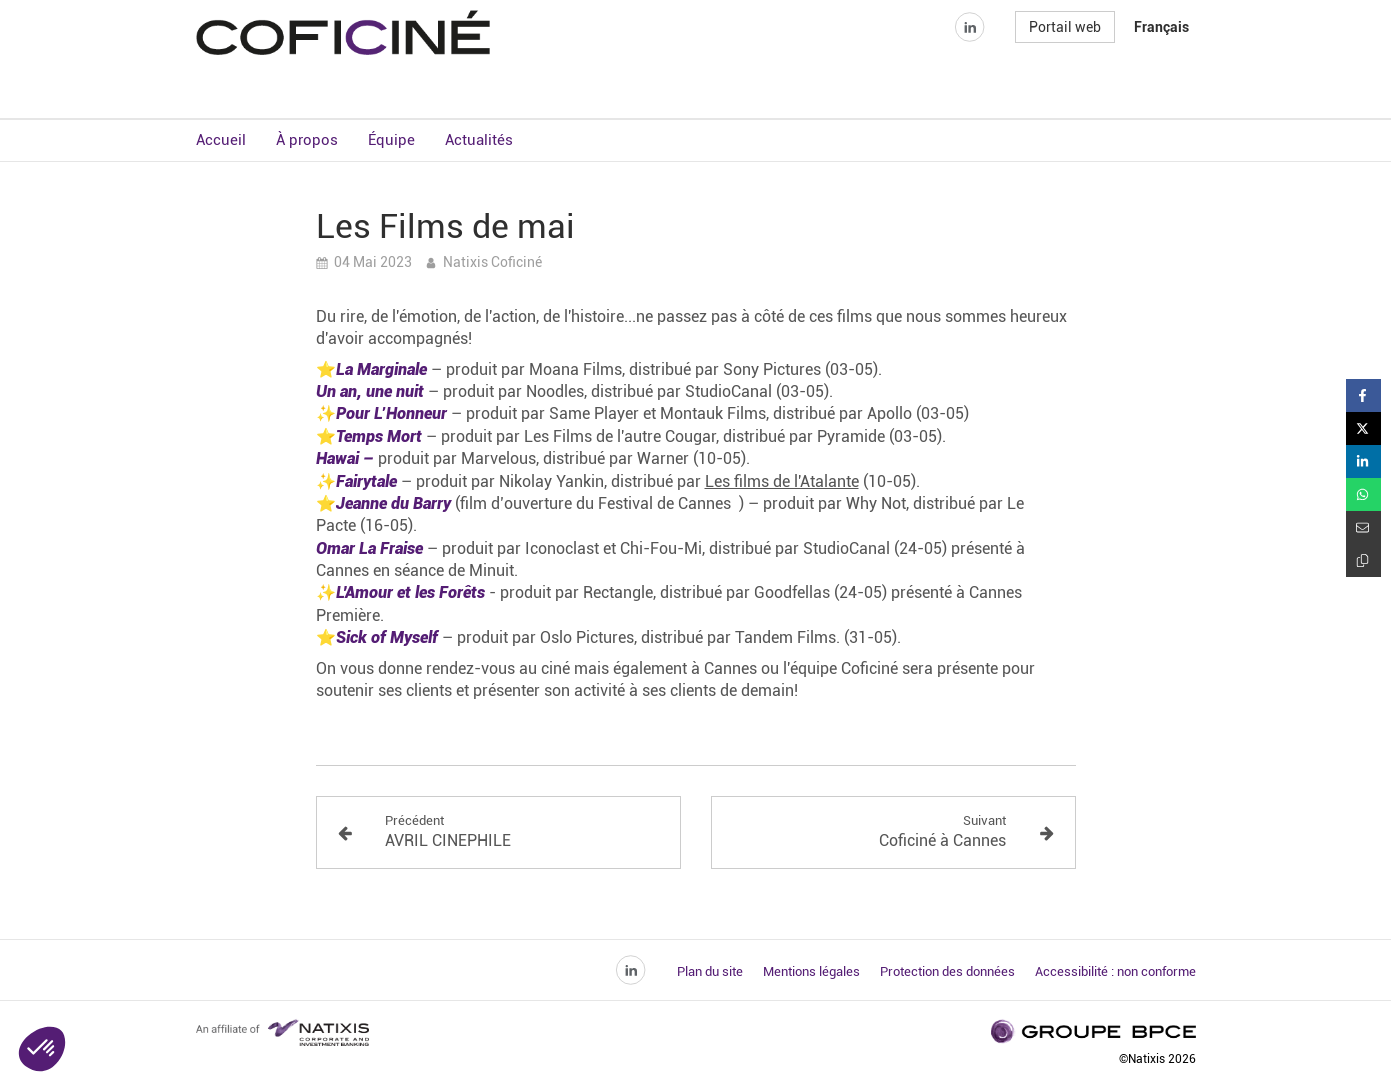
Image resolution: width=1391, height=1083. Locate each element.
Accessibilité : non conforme (1115, 971)
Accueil (221, 140)
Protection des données (947, 971)
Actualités (479, 140)
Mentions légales (811, 971)
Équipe (391, 140)
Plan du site (710, 971)
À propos (307, 140)
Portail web (1065, 64)
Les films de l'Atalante (782, 481)
